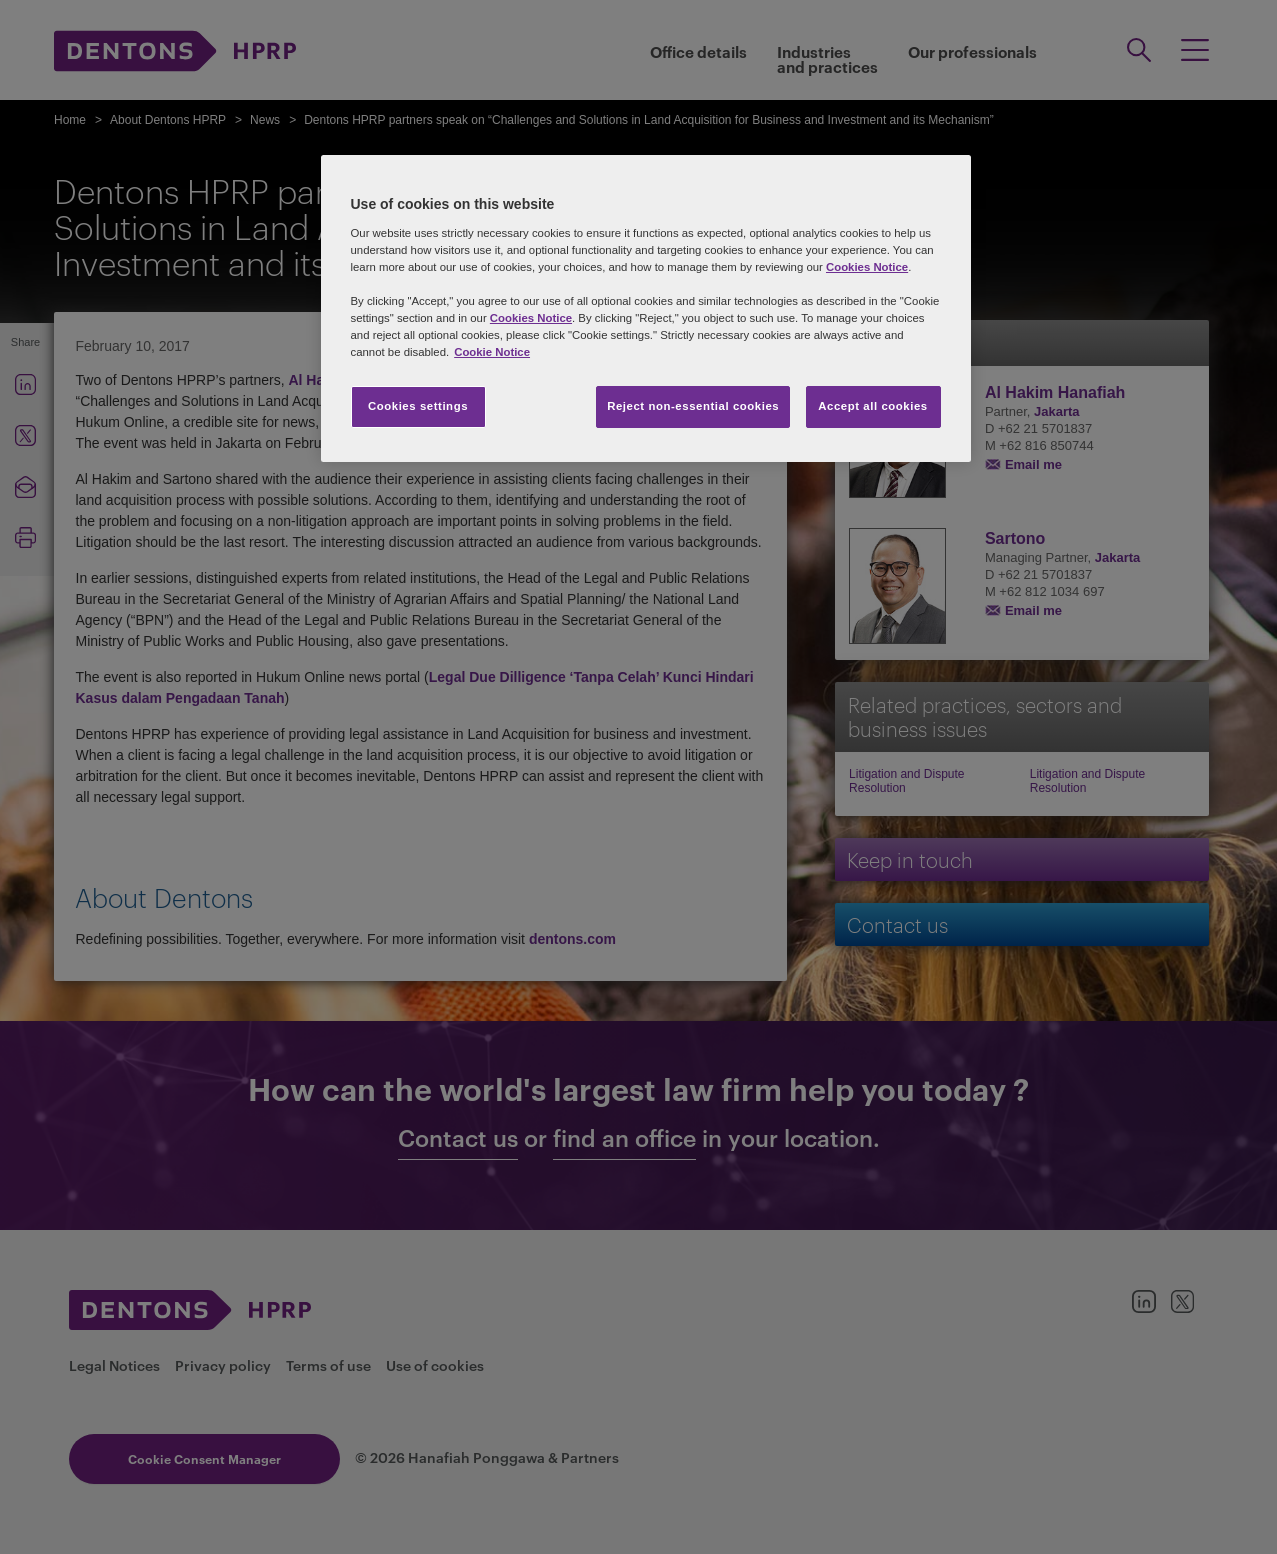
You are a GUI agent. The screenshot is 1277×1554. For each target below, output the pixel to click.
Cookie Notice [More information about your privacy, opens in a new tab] (492, 352)
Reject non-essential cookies (693, 406)
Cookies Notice (867, 267)
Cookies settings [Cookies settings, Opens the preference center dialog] (418, 406)
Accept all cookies (873, 406)
